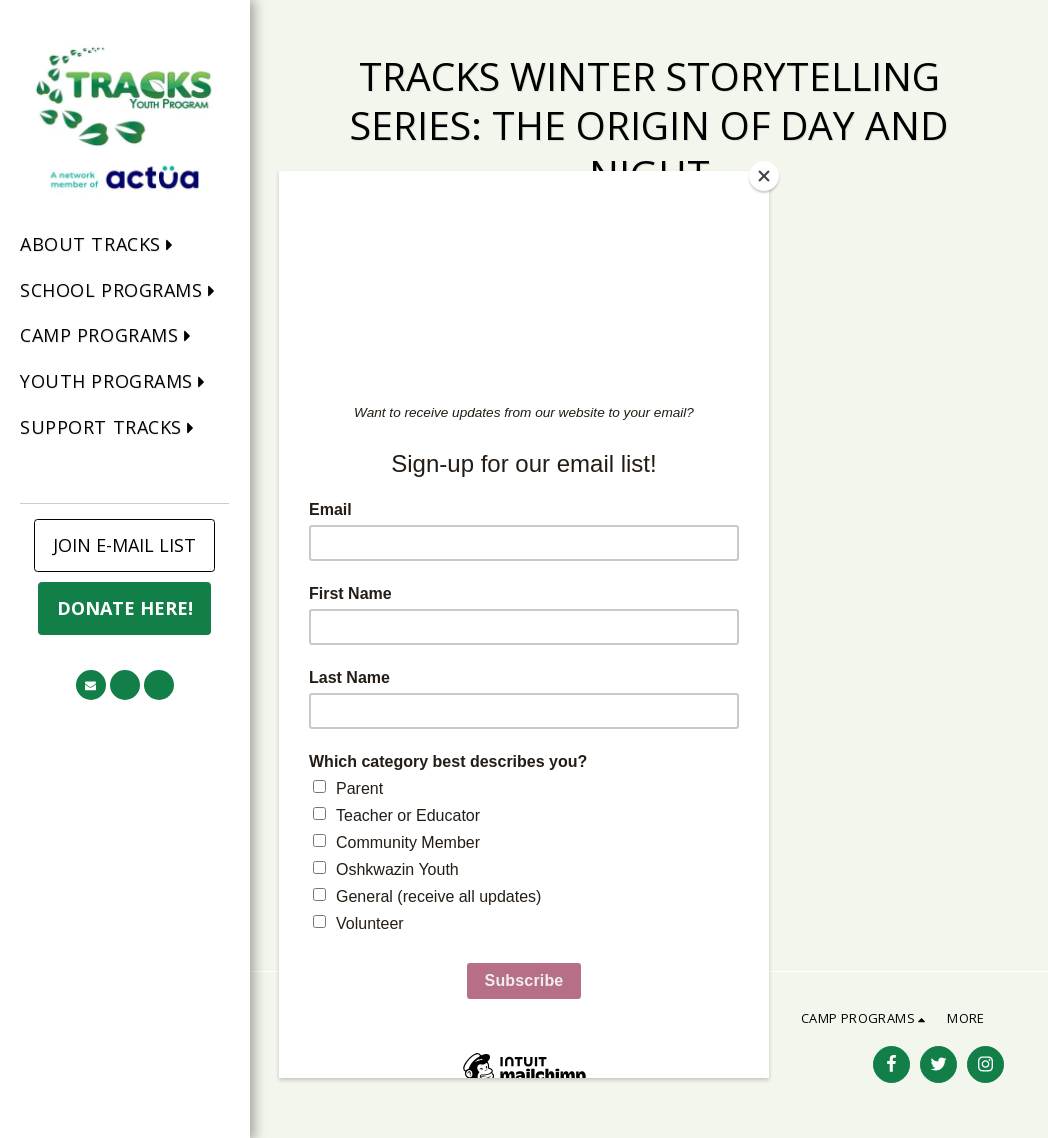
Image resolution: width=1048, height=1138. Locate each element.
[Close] (764, 176)
